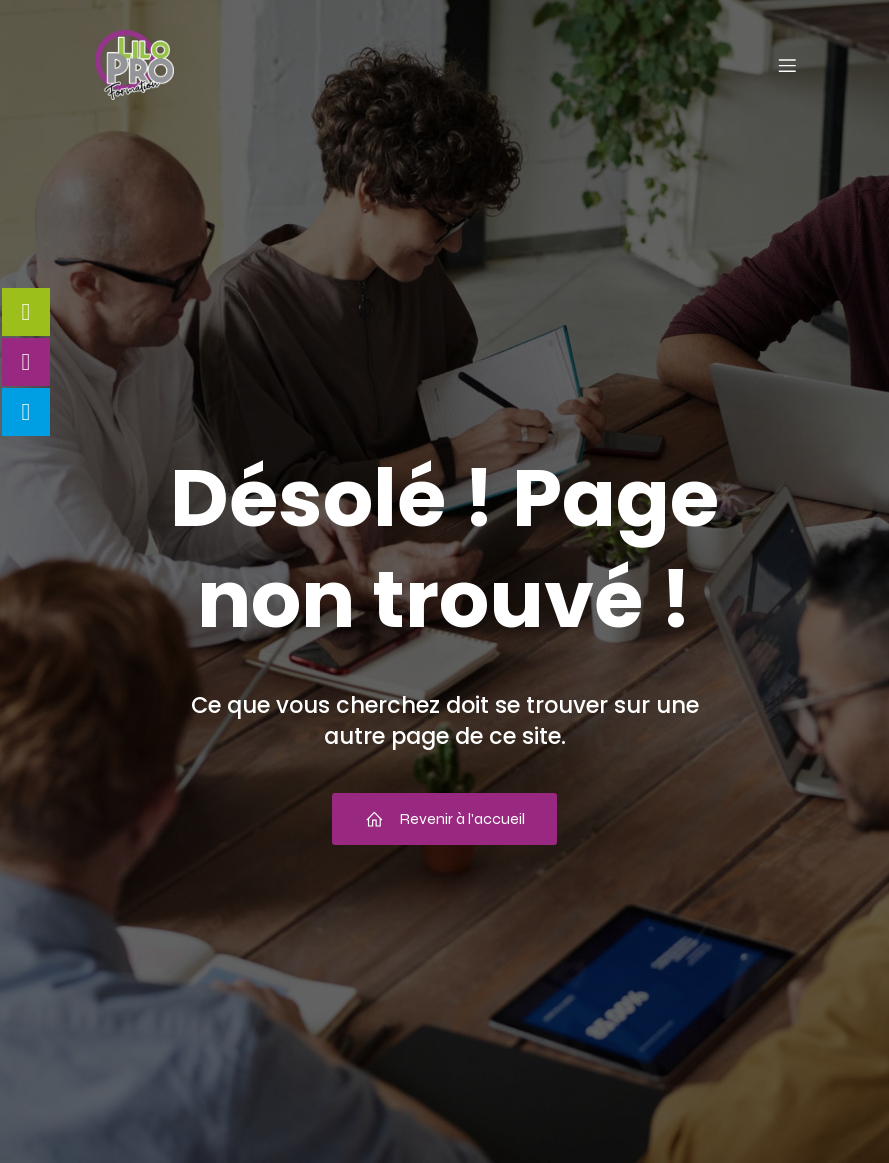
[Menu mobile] (788, 65)
